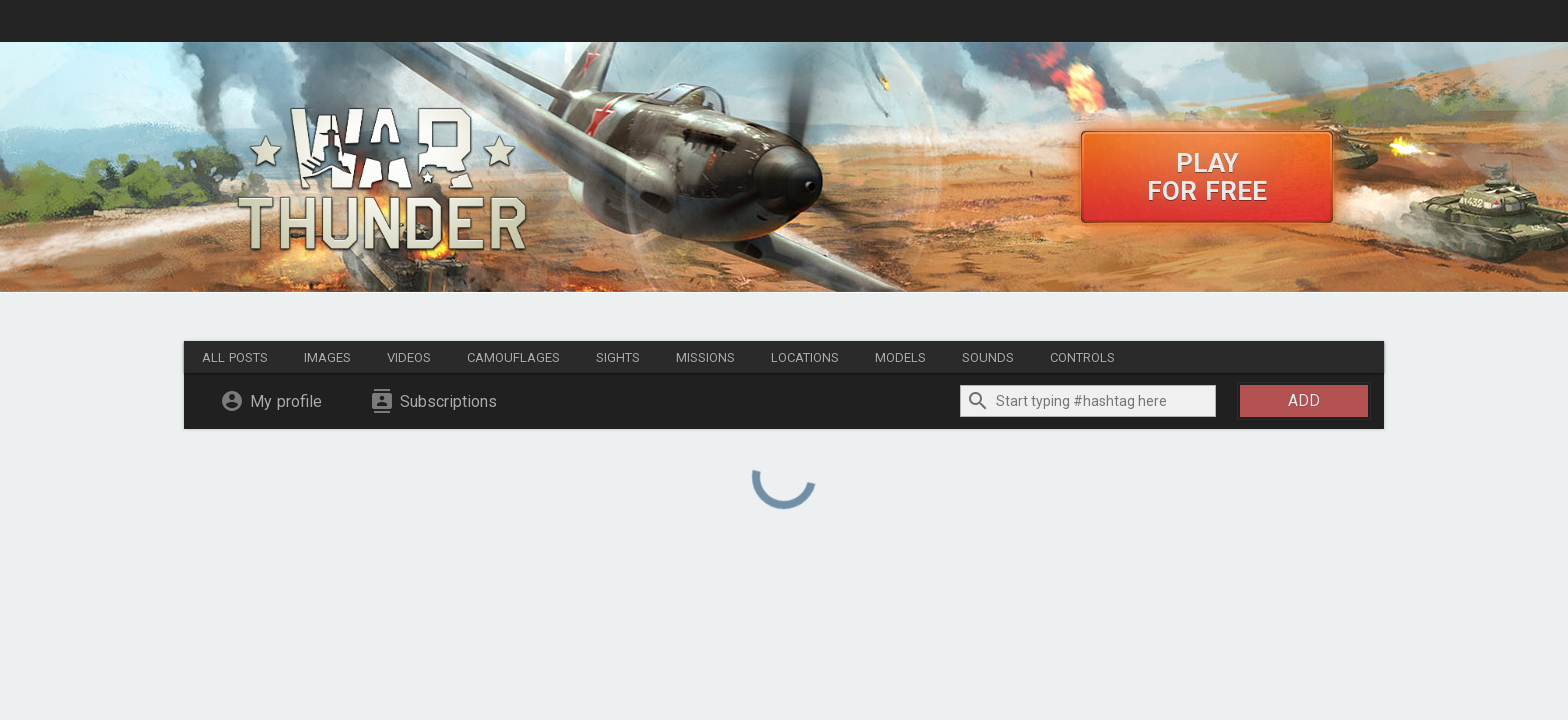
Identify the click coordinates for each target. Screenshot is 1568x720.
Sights (618, 357)
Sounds (988, 357)
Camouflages (513, 357)
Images (327, 357)
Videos (409, 357)
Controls (1082, 357)
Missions (705, 357)
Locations (805, 357)
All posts (235, 357)
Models (900, 357)
